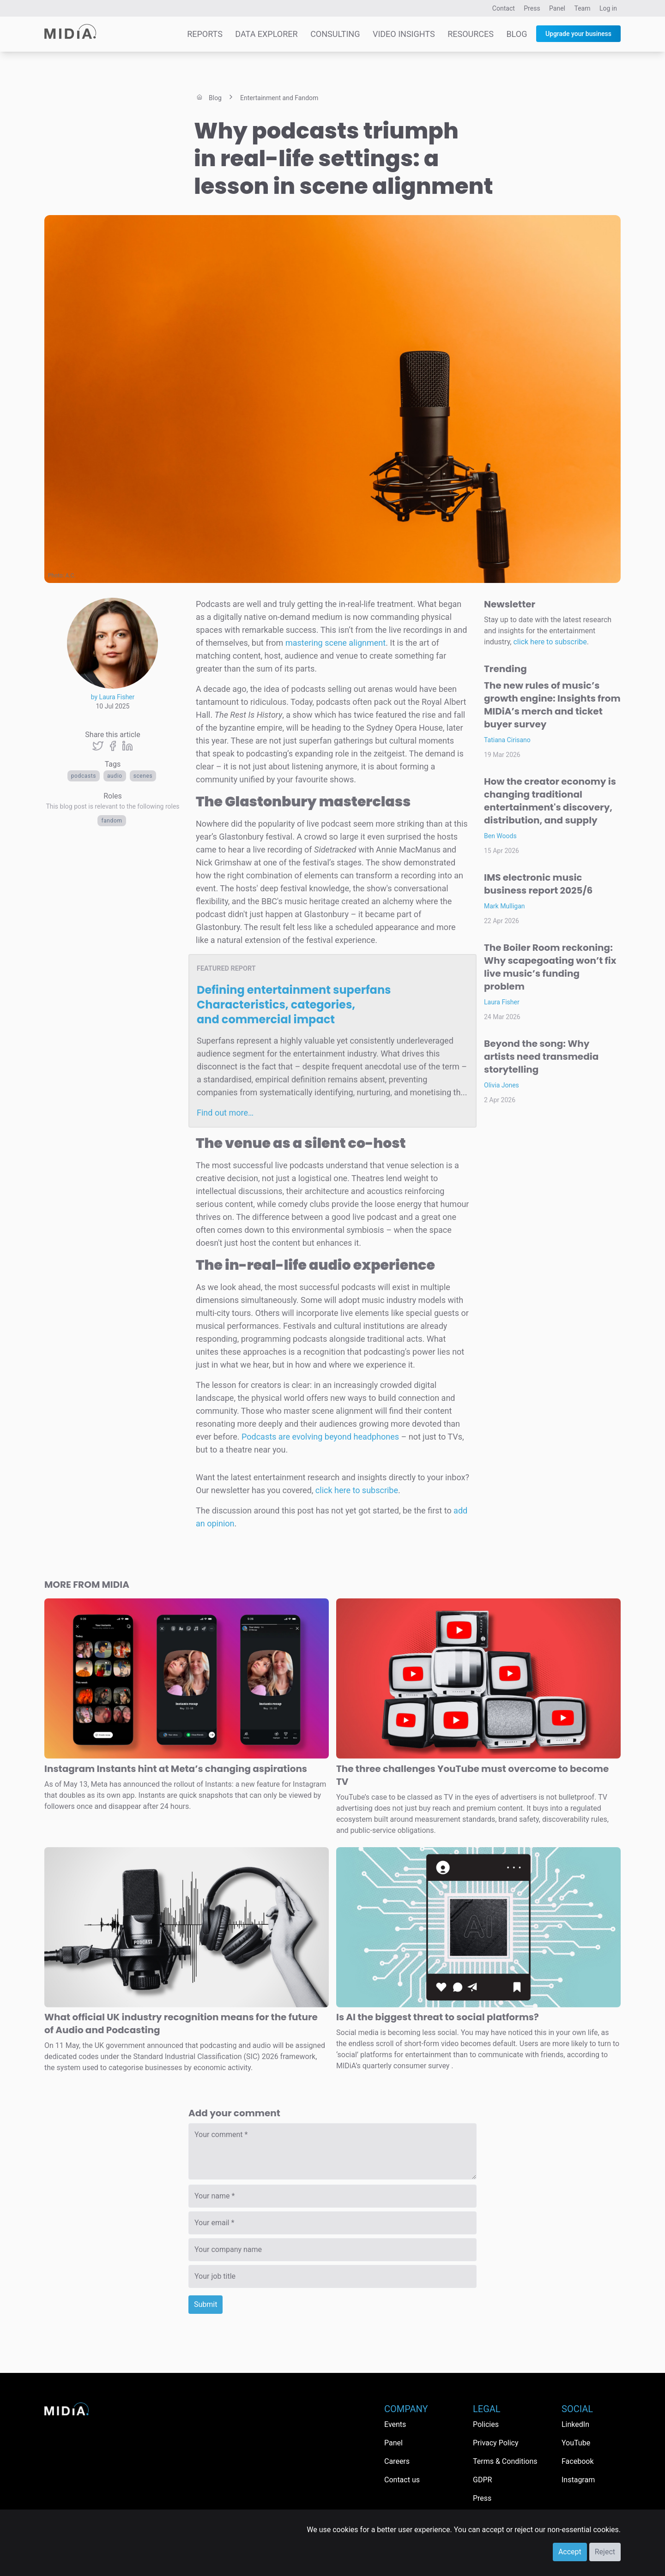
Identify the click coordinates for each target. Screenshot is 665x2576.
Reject (605, 2551)
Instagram (578, 2479)
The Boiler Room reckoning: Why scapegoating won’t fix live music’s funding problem (550, 967)
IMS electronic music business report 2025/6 (538, 884)
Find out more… (225, 1112)
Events (395, 2424)
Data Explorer (266, 34)
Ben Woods (500, 836)
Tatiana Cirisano (507, 740)
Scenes (143, 776)
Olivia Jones (501, 1085)
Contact (503, 8)
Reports (205, 34)
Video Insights (404, 34)
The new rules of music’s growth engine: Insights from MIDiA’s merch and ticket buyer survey (552, 705)
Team (582, 8)
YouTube (576, 2442)
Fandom (111, 820)
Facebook (577, 2461)
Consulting (335, 34)
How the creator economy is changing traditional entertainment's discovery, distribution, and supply (550, 801)
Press (532, 8)
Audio (114, 776)
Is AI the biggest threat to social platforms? (437, 2017)
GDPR (482, 2479)
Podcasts (83, 776)
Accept (569, 2551)
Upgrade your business (578, 33)
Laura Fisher (502, 1002)
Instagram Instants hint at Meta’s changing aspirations (175, 1768)
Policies (486, 2424)
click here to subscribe (356, 1490)
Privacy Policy (496, 2442)
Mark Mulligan (504, 906)
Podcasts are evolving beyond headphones (320, 1436)
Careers (397, 2461)
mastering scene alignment (335, 643)
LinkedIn (575, 2424)
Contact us (402, 2479)
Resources (470, 34)
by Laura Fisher (113, 697)
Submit (205, 2304)
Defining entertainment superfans (294, 1004)
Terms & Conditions (505, 2461)
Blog (516, 34)
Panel (557, 8)
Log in (608, 8)
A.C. (71, 575)
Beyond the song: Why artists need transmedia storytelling (541, 1056)
